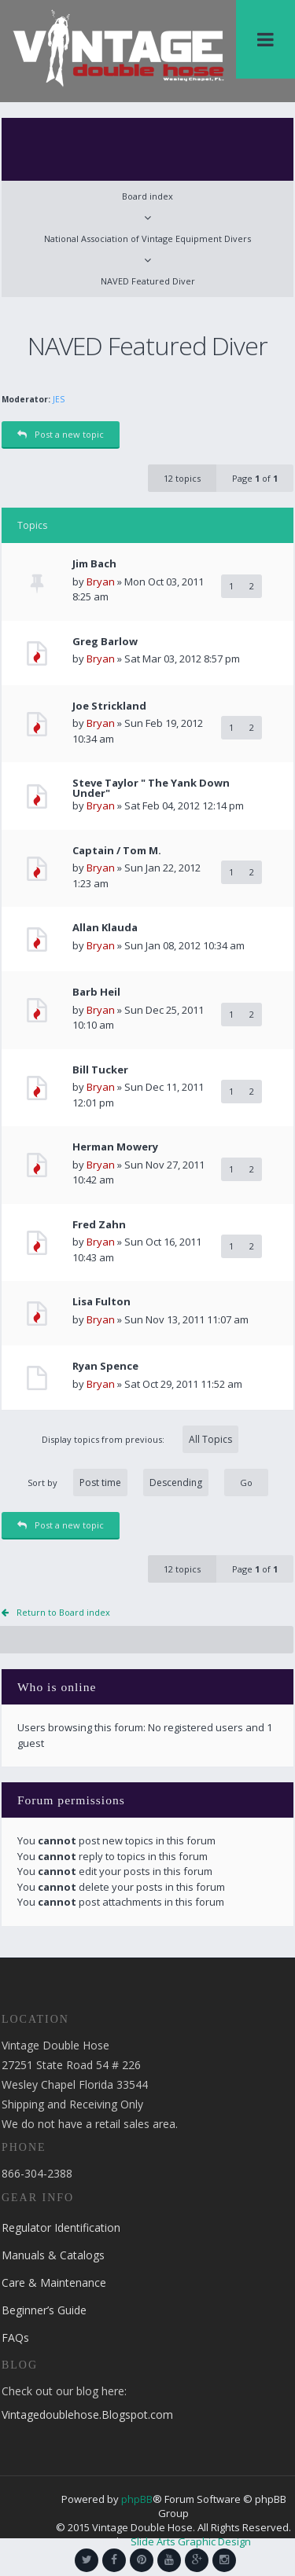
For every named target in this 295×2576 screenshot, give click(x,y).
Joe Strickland (109, 706)
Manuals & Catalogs (53, 2255)
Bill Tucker (100, 1070)
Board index (147, 196)
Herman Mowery (115, 1147)
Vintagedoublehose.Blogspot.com (87, 2414)
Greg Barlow (105, 642)
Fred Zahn (99, 1225)
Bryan (101, 581)
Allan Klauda (105, 928)
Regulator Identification (61, 2227)
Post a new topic (60, 434)
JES (59, 399)
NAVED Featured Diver (148, 281)
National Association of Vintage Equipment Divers (147, 238)
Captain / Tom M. (116, 851)
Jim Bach (94, 564)
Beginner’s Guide (44, 2310)
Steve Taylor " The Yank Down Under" (151, 788)
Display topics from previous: (140, 1439)
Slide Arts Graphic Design (191, 2541)
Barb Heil (96, 992)
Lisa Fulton (101, 1302)
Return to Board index (63, 1612)
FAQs (15, 2337)
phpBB (137, 2499)
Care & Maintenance (54, 2282)
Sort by (118, 1482)
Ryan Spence (105, 1366)
